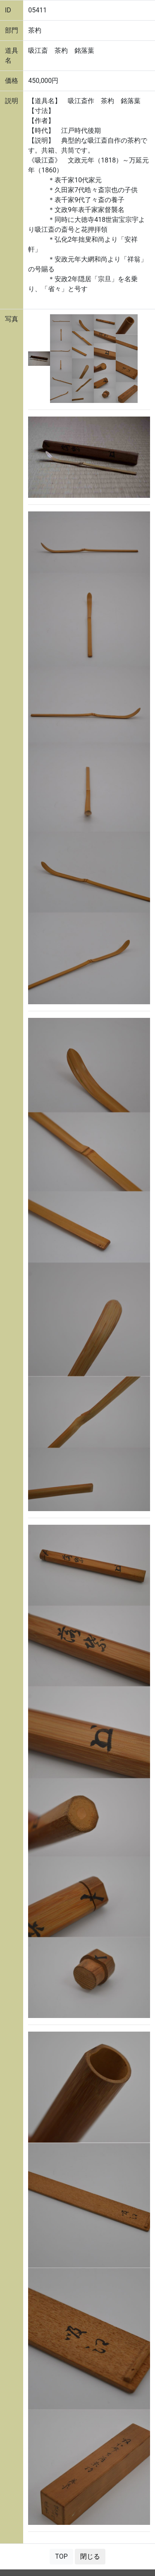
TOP (61, 2556)
